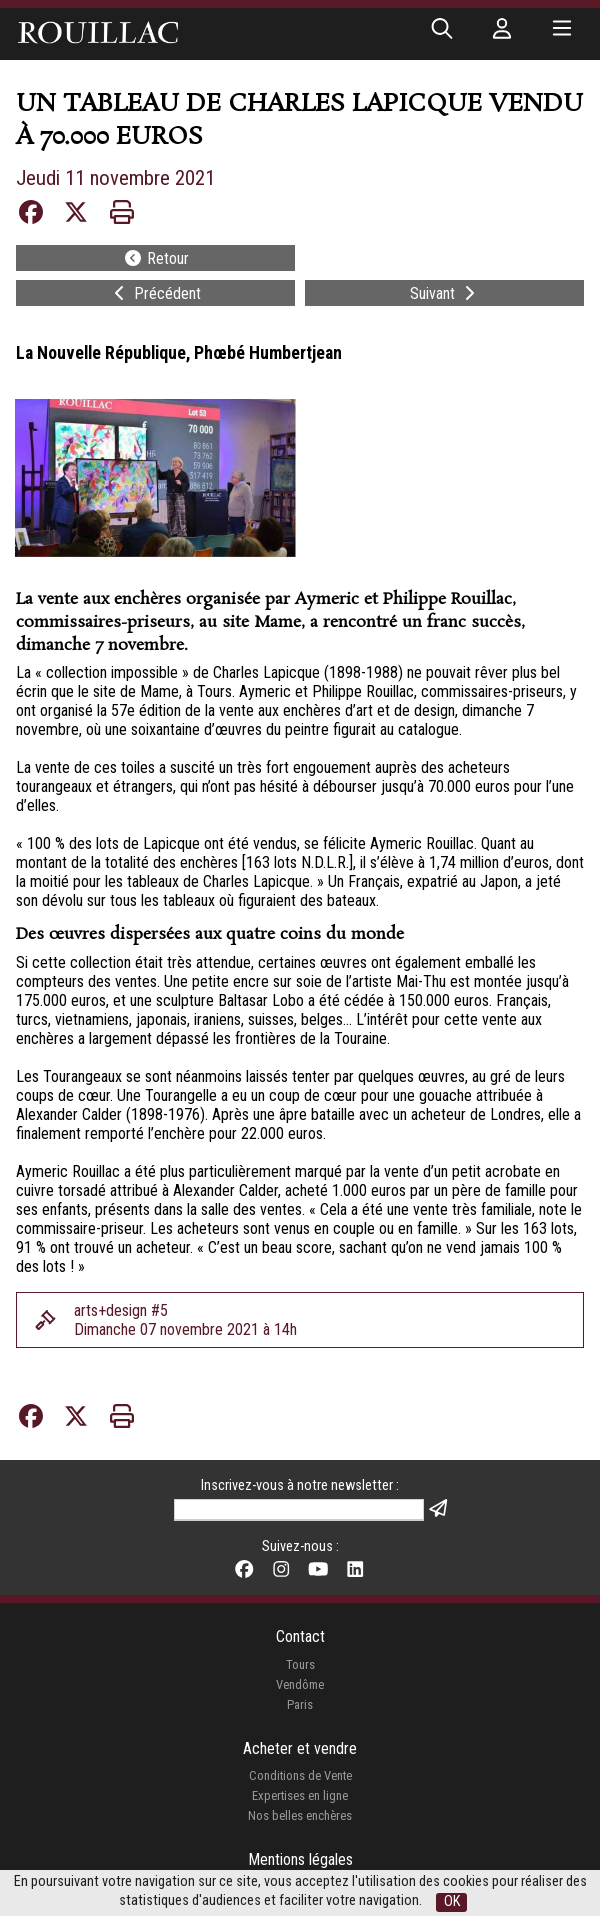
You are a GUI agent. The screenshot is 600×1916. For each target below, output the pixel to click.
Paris (300, 1704)
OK (452, 1901)
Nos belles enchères (300, 1815)
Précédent (155, 293)
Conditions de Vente (300, 1775)
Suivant (444, 293)
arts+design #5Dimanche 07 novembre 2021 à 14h (185, 1320)
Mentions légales (300, 1859)
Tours (300, 1664)
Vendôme (300, 1684)
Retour (156, 258)
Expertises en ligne (300, 1795)
